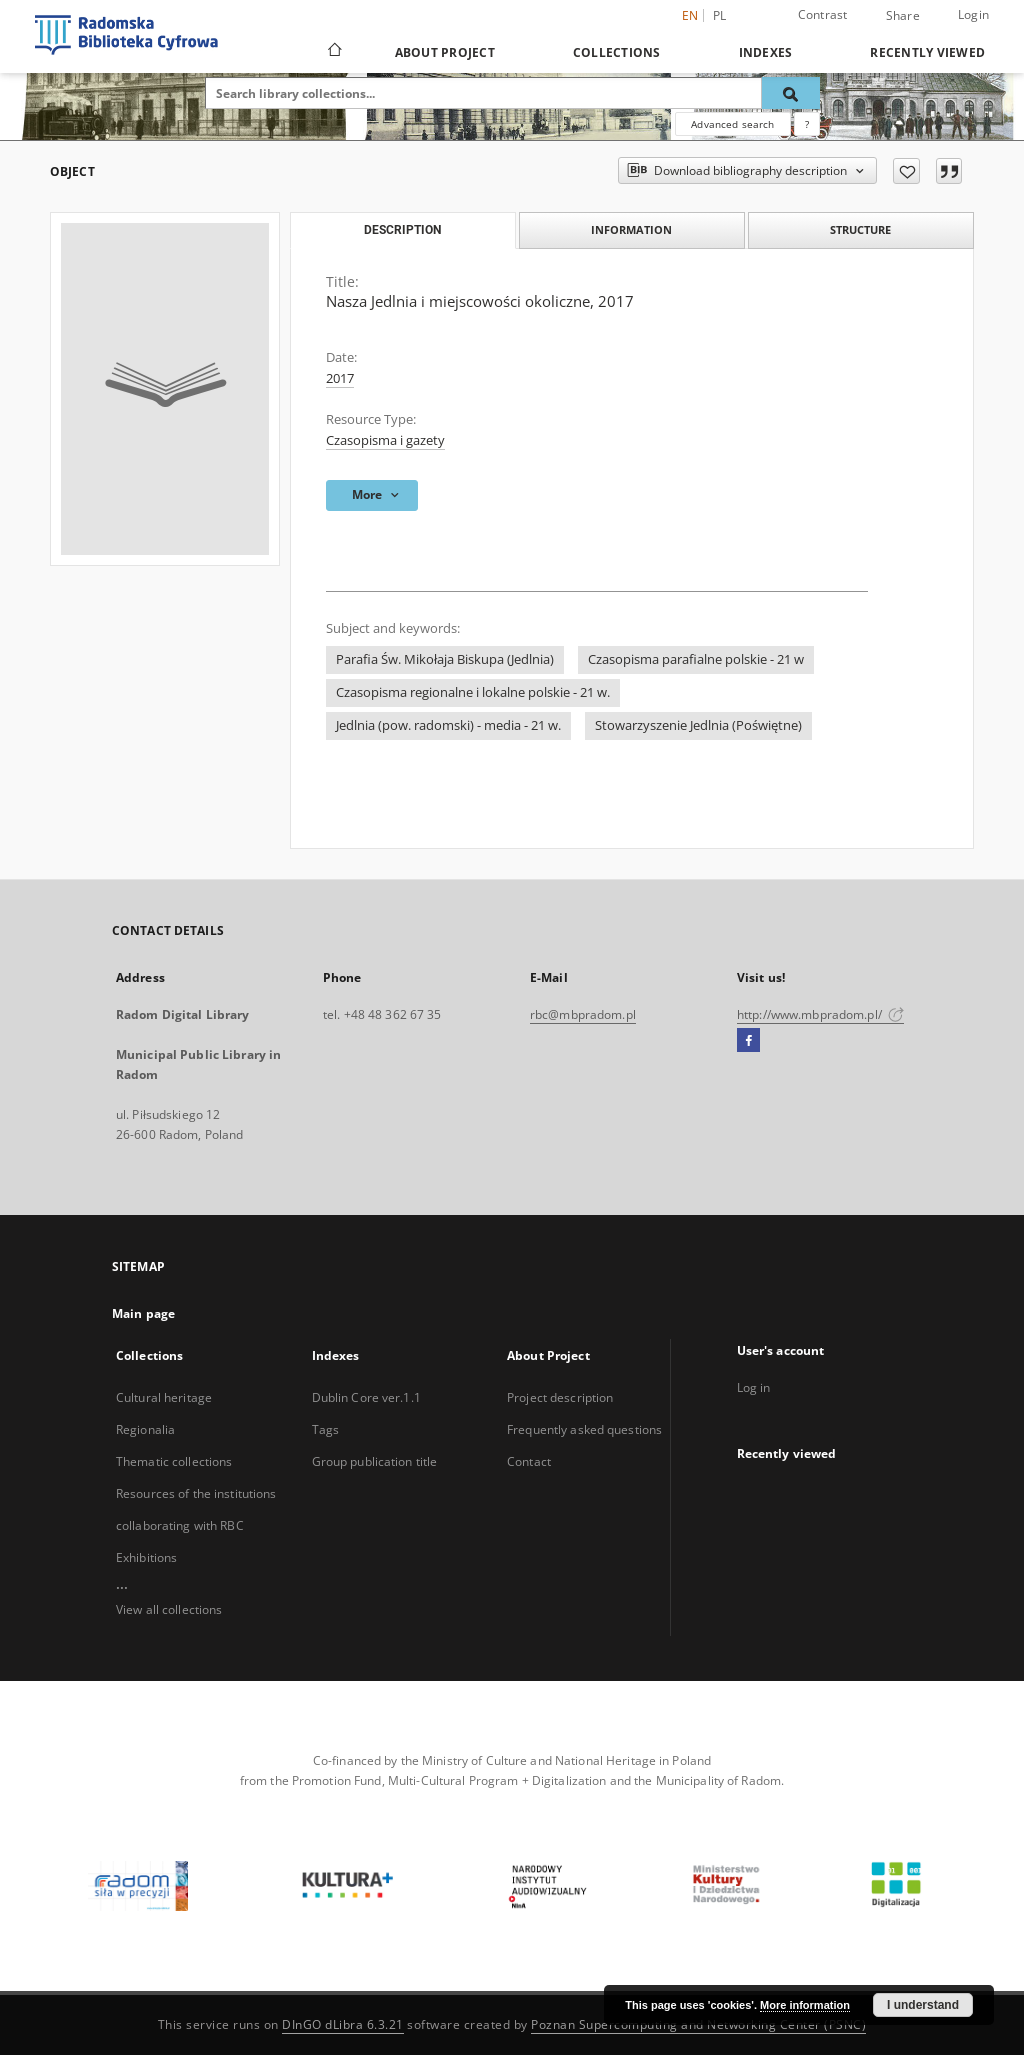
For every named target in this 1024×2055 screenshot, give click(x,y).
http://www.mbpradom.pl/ (820, 1014)
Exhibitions (146, 1557)
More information (805, 2005)
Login (973, 14)
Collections (617, 52)
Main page (143, 1313)
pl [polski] (720, 15)
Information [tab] (631, 229)
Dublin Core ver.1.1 (366, 1397)
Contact (529, 1461)
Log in (754, 1387)
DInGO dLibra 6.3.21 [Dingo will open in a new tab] (343, 2024)
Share (903, 16)
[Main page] (333, 52)
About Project (445, 52)
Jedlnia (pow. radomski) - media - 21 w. (448, 725)
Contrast (823, 14)
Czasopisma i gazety (385, 440)
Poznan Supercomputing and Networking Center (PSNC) (698, 2024)
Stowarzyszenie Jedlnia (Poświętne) (698, 725)
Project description (560, 1397)
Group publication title (375, 1461)
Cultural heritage (164, 1397)
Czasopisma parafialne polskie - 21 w (696, 659)
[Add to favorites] (906, 171)
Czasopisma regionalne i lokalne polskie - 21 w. (473, 692)
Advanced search (732, 124)
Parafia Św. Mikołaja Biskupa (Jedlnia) (445, 659)
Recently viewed (927, 52)
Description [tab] (402, 230)
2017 (340, 378)
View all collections (169, 1609)
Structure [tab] (860, 229)
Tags (325, 1429)
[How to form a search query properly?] (807, 124)
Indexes (766, 52)
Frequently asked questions (584, 1429)
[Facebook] (748, 1041)
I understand (923, 2005)
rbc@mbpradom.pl (583, 1014)
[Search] (791, 93)
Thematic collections (174, 1461)
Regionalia (145, 1429)
